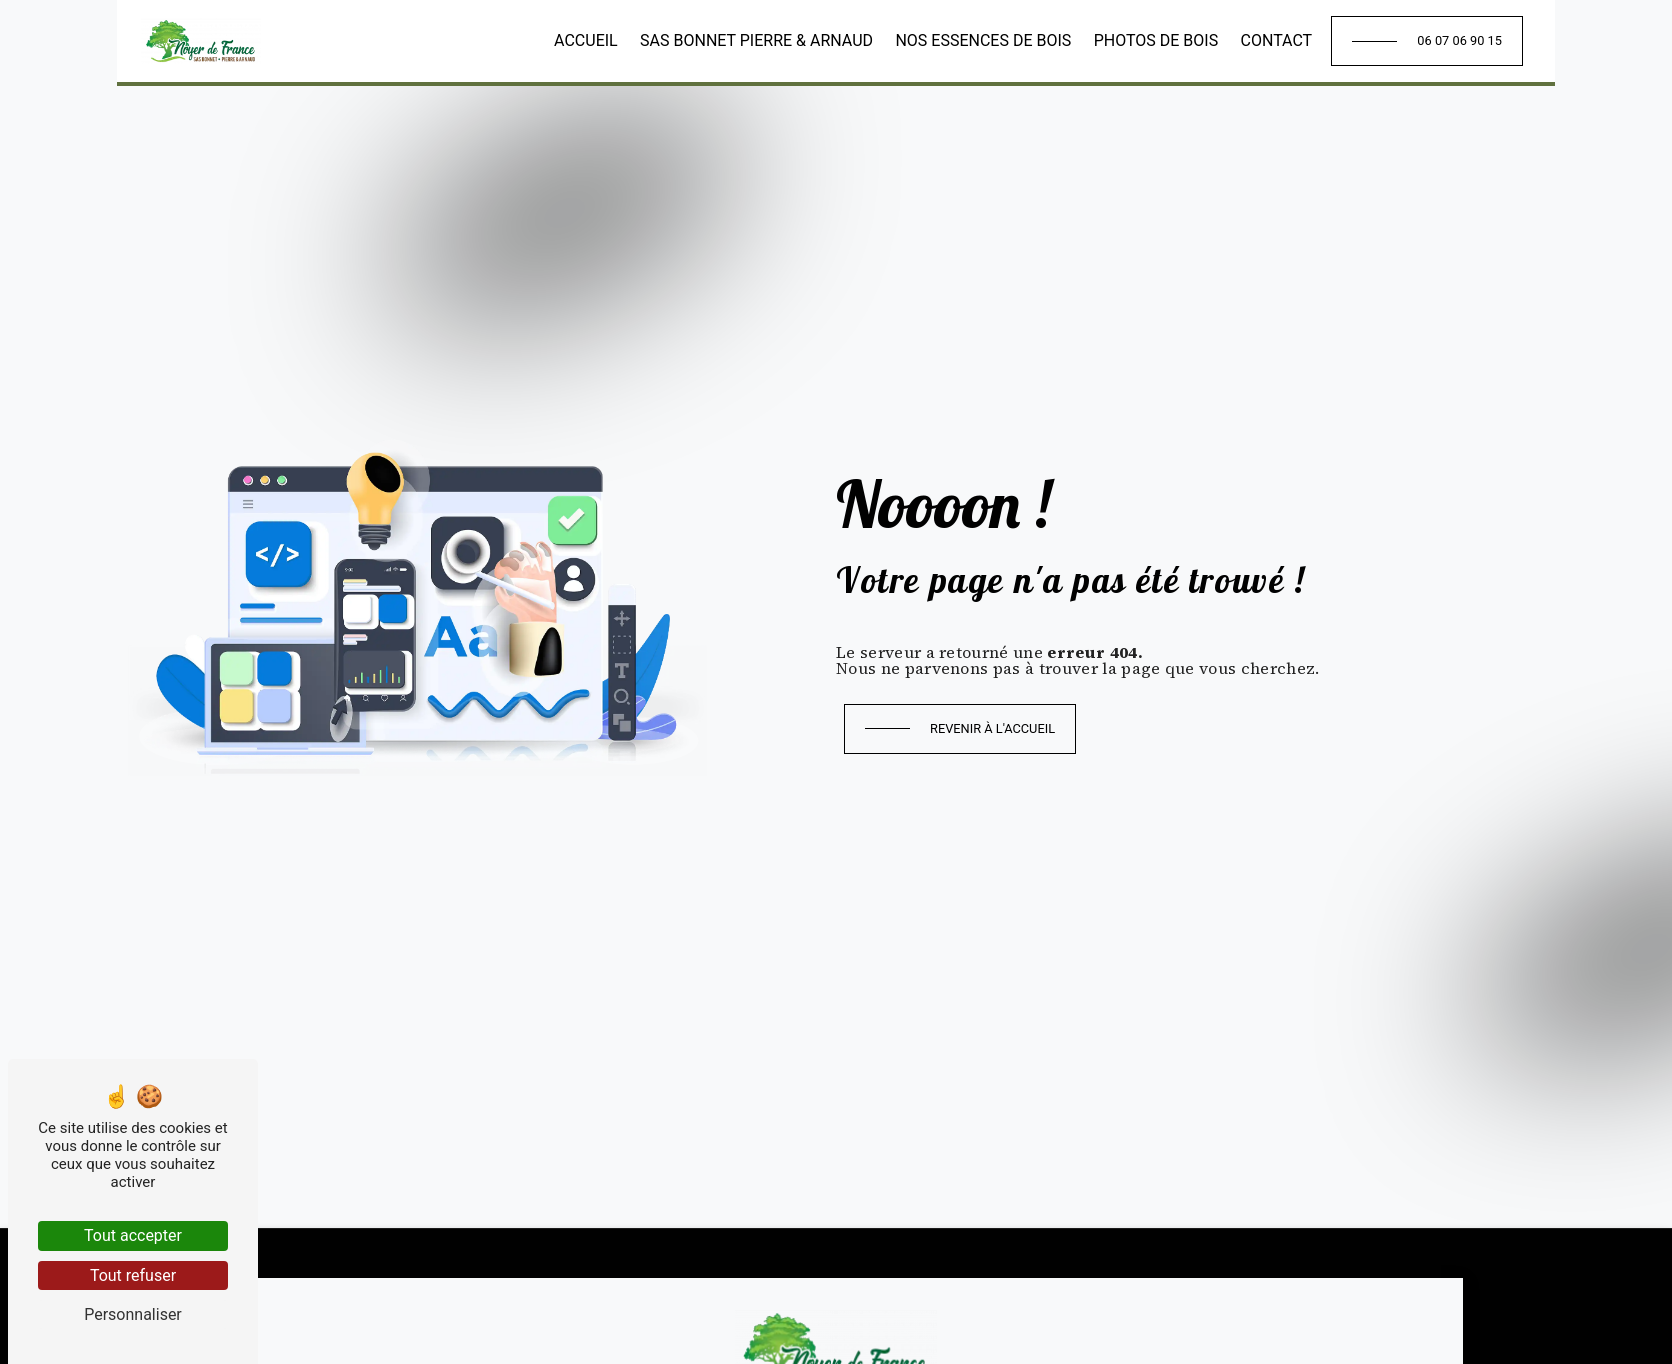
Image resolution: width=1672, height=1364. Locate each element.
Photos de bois (1156, 40)
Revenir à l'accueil (992, 728)
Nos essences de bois (983, 40)
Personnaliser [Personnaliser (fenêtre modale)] (133, 1314)
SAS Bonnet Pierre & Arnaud (756, 40)
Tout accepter (133, 1235)
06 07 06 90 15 (1459, 40)
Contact (1277, 40)
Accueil (586, 40)
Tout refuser (133, 1275)
